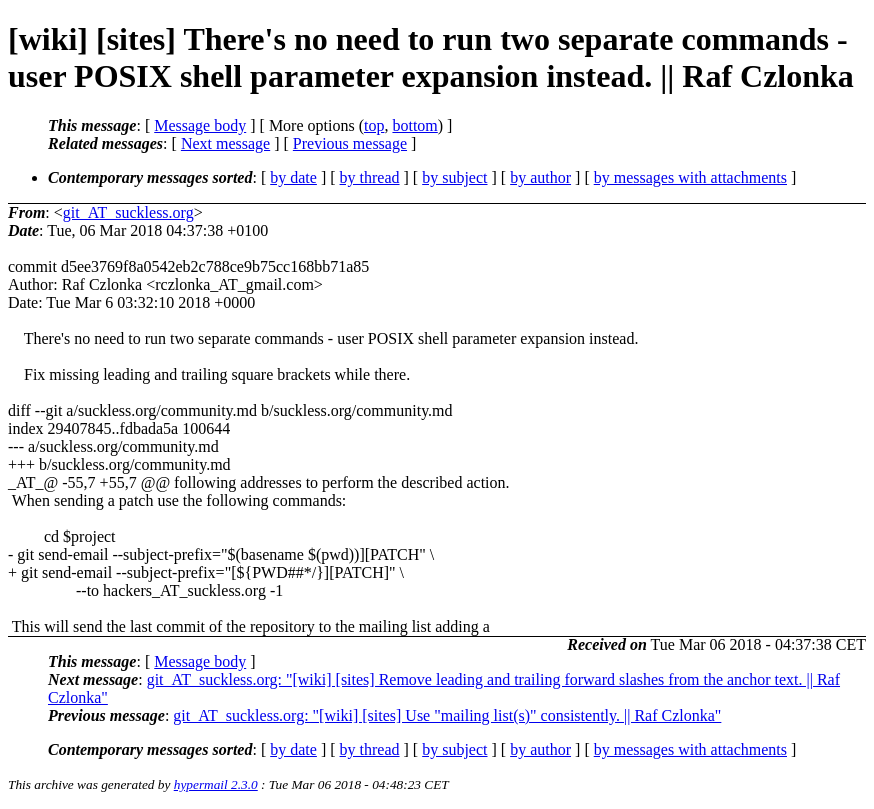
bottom (414, 125)
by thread (370, 177)
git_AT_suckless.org (128, 212)
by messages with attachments (690, 177)
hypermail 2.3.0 (216, 784)
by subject (454, 177)
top (374, 125)
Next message (225, 143)
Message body (200, 125)
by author (540, 177)
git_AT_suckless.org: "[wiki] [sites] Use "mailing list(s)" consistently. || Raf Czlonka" (447, 715)
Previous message (350, 143)
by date (293, 177)
